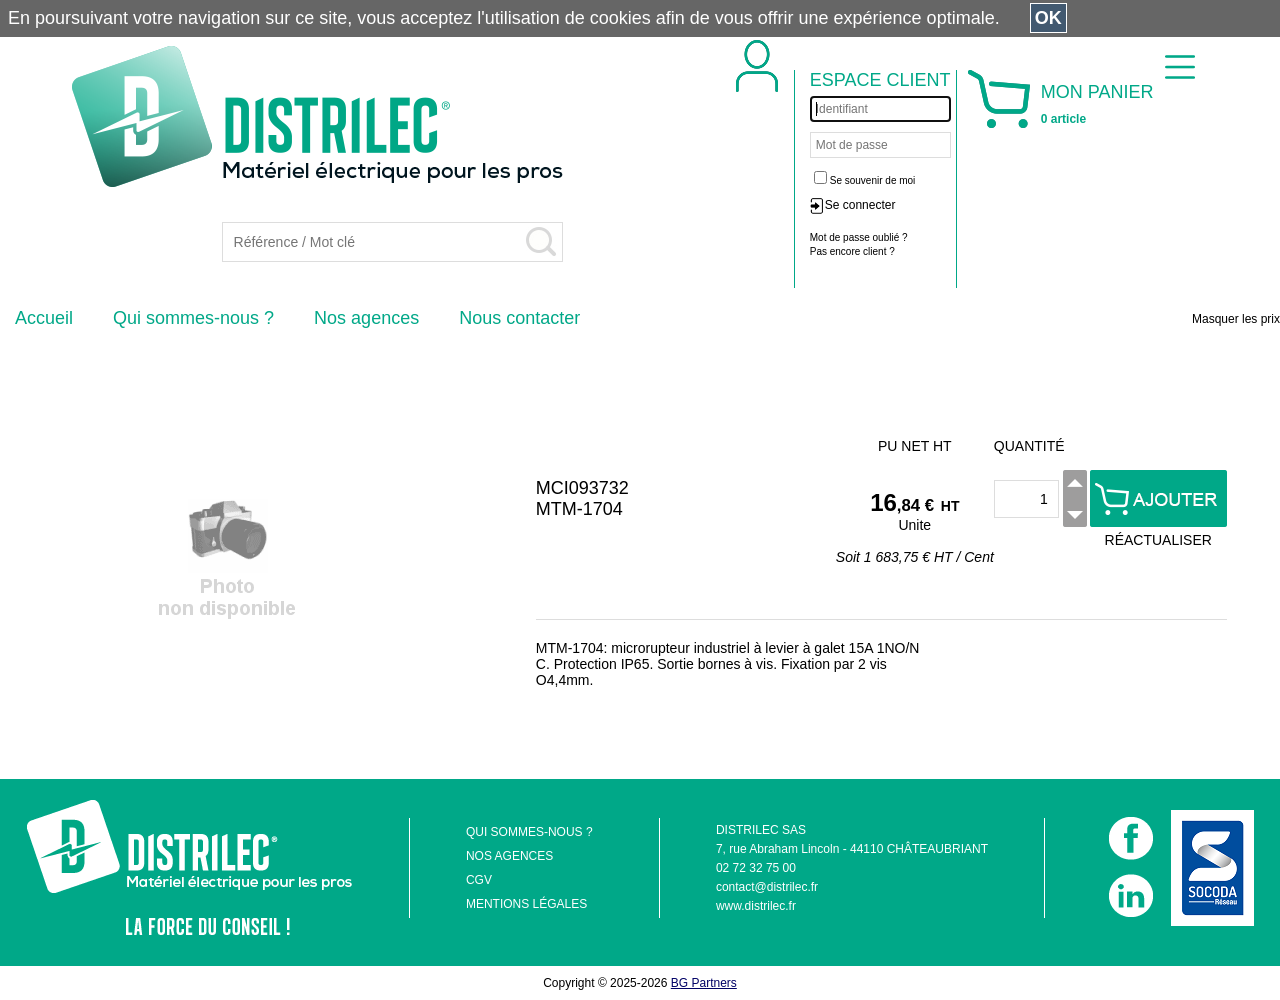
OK (1048, 18)
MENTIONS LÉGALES (526, 904)
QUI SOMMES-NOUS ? (529, 832)
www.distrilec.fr (756, 906)
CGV (479, 880)
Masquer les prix (1236, 319)
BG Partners (704, 983)
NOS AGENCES (509, 856)
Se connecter (860, 205)
